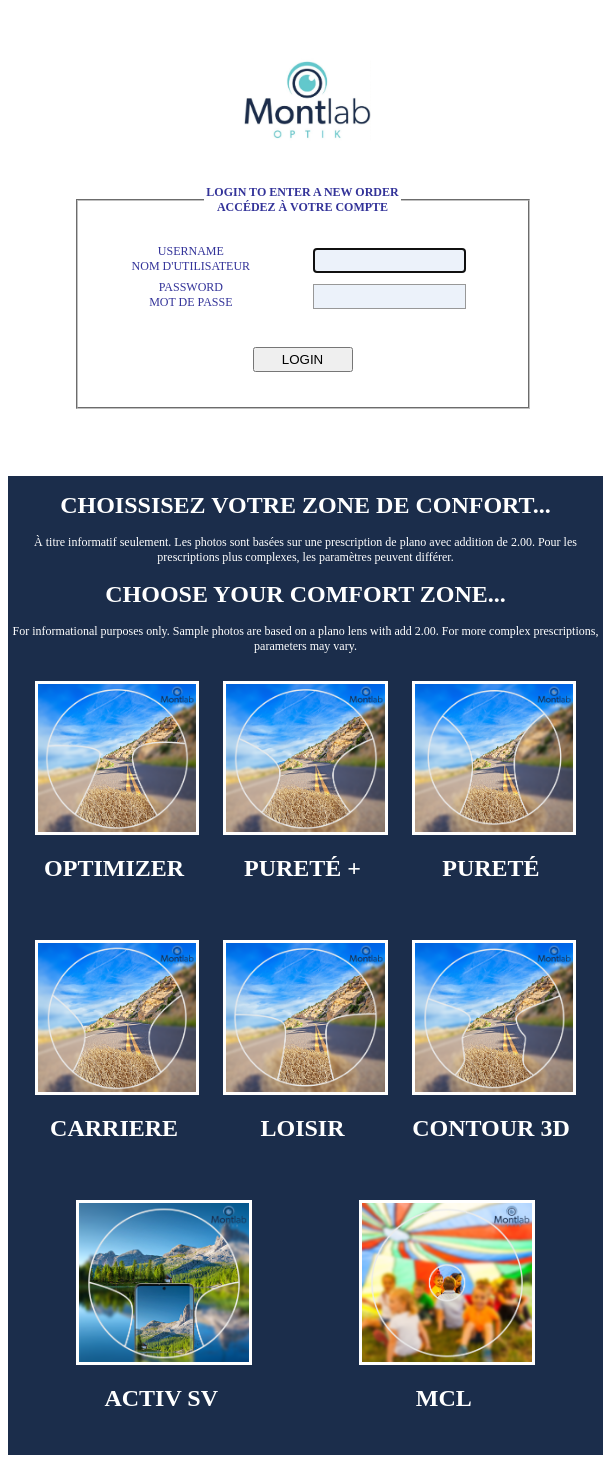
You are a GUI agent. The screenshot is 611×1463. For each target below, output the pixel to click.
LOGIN (302, 359)
